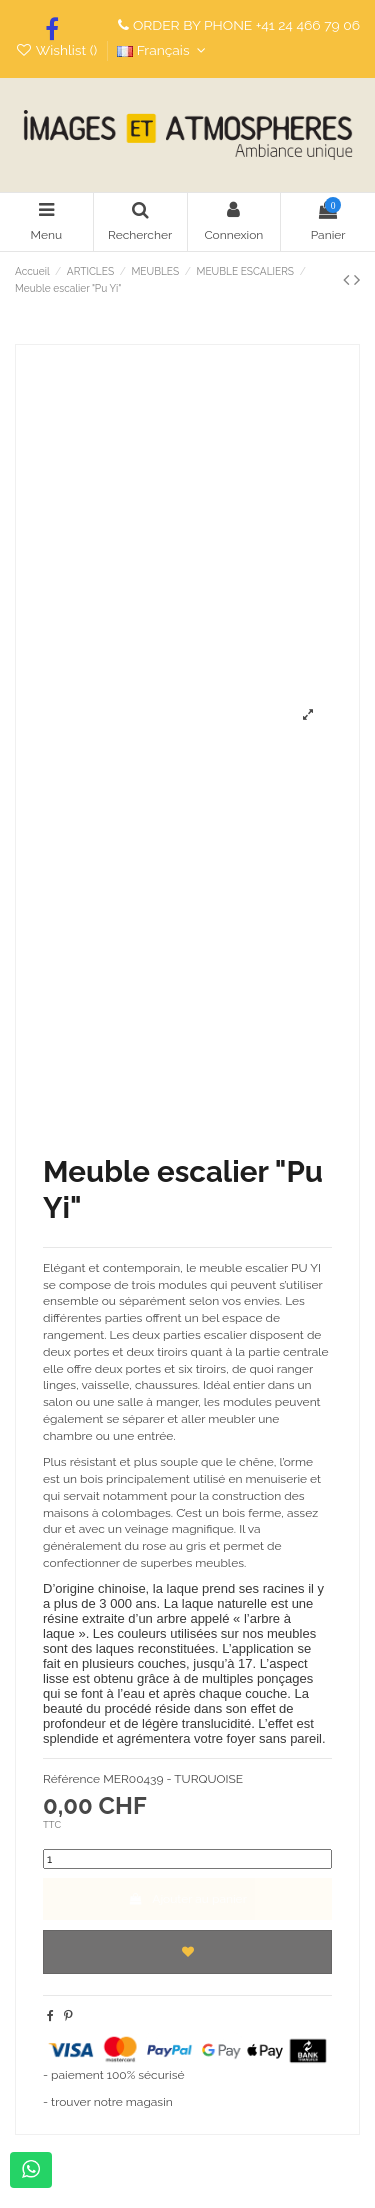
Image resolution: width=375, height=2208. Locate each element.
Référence (71, 1779)
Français (164, 50)
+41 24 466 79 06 (308, 25)
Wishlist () (58, 50)
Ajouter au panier (187, 1899)
